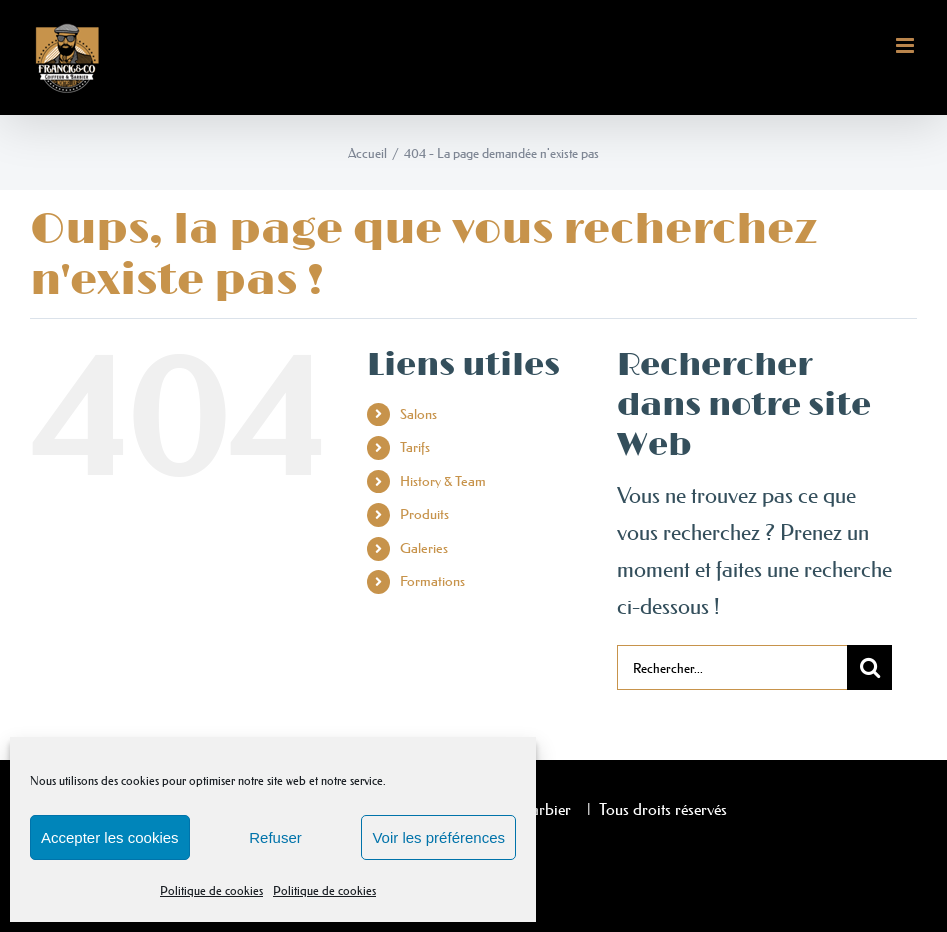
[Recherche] (869, 667)
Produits (424, 514)
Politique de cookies (211, 890)
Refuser (275, 837)
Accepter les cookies (110, 837)
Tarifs (415, 447)
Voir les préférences (438, 837)
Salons (418, 414)
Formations (432, 581)
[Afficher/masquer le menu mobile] (906, 45)
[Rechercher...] (732, 667)
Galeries (424, 548)
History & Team (443, 481)
